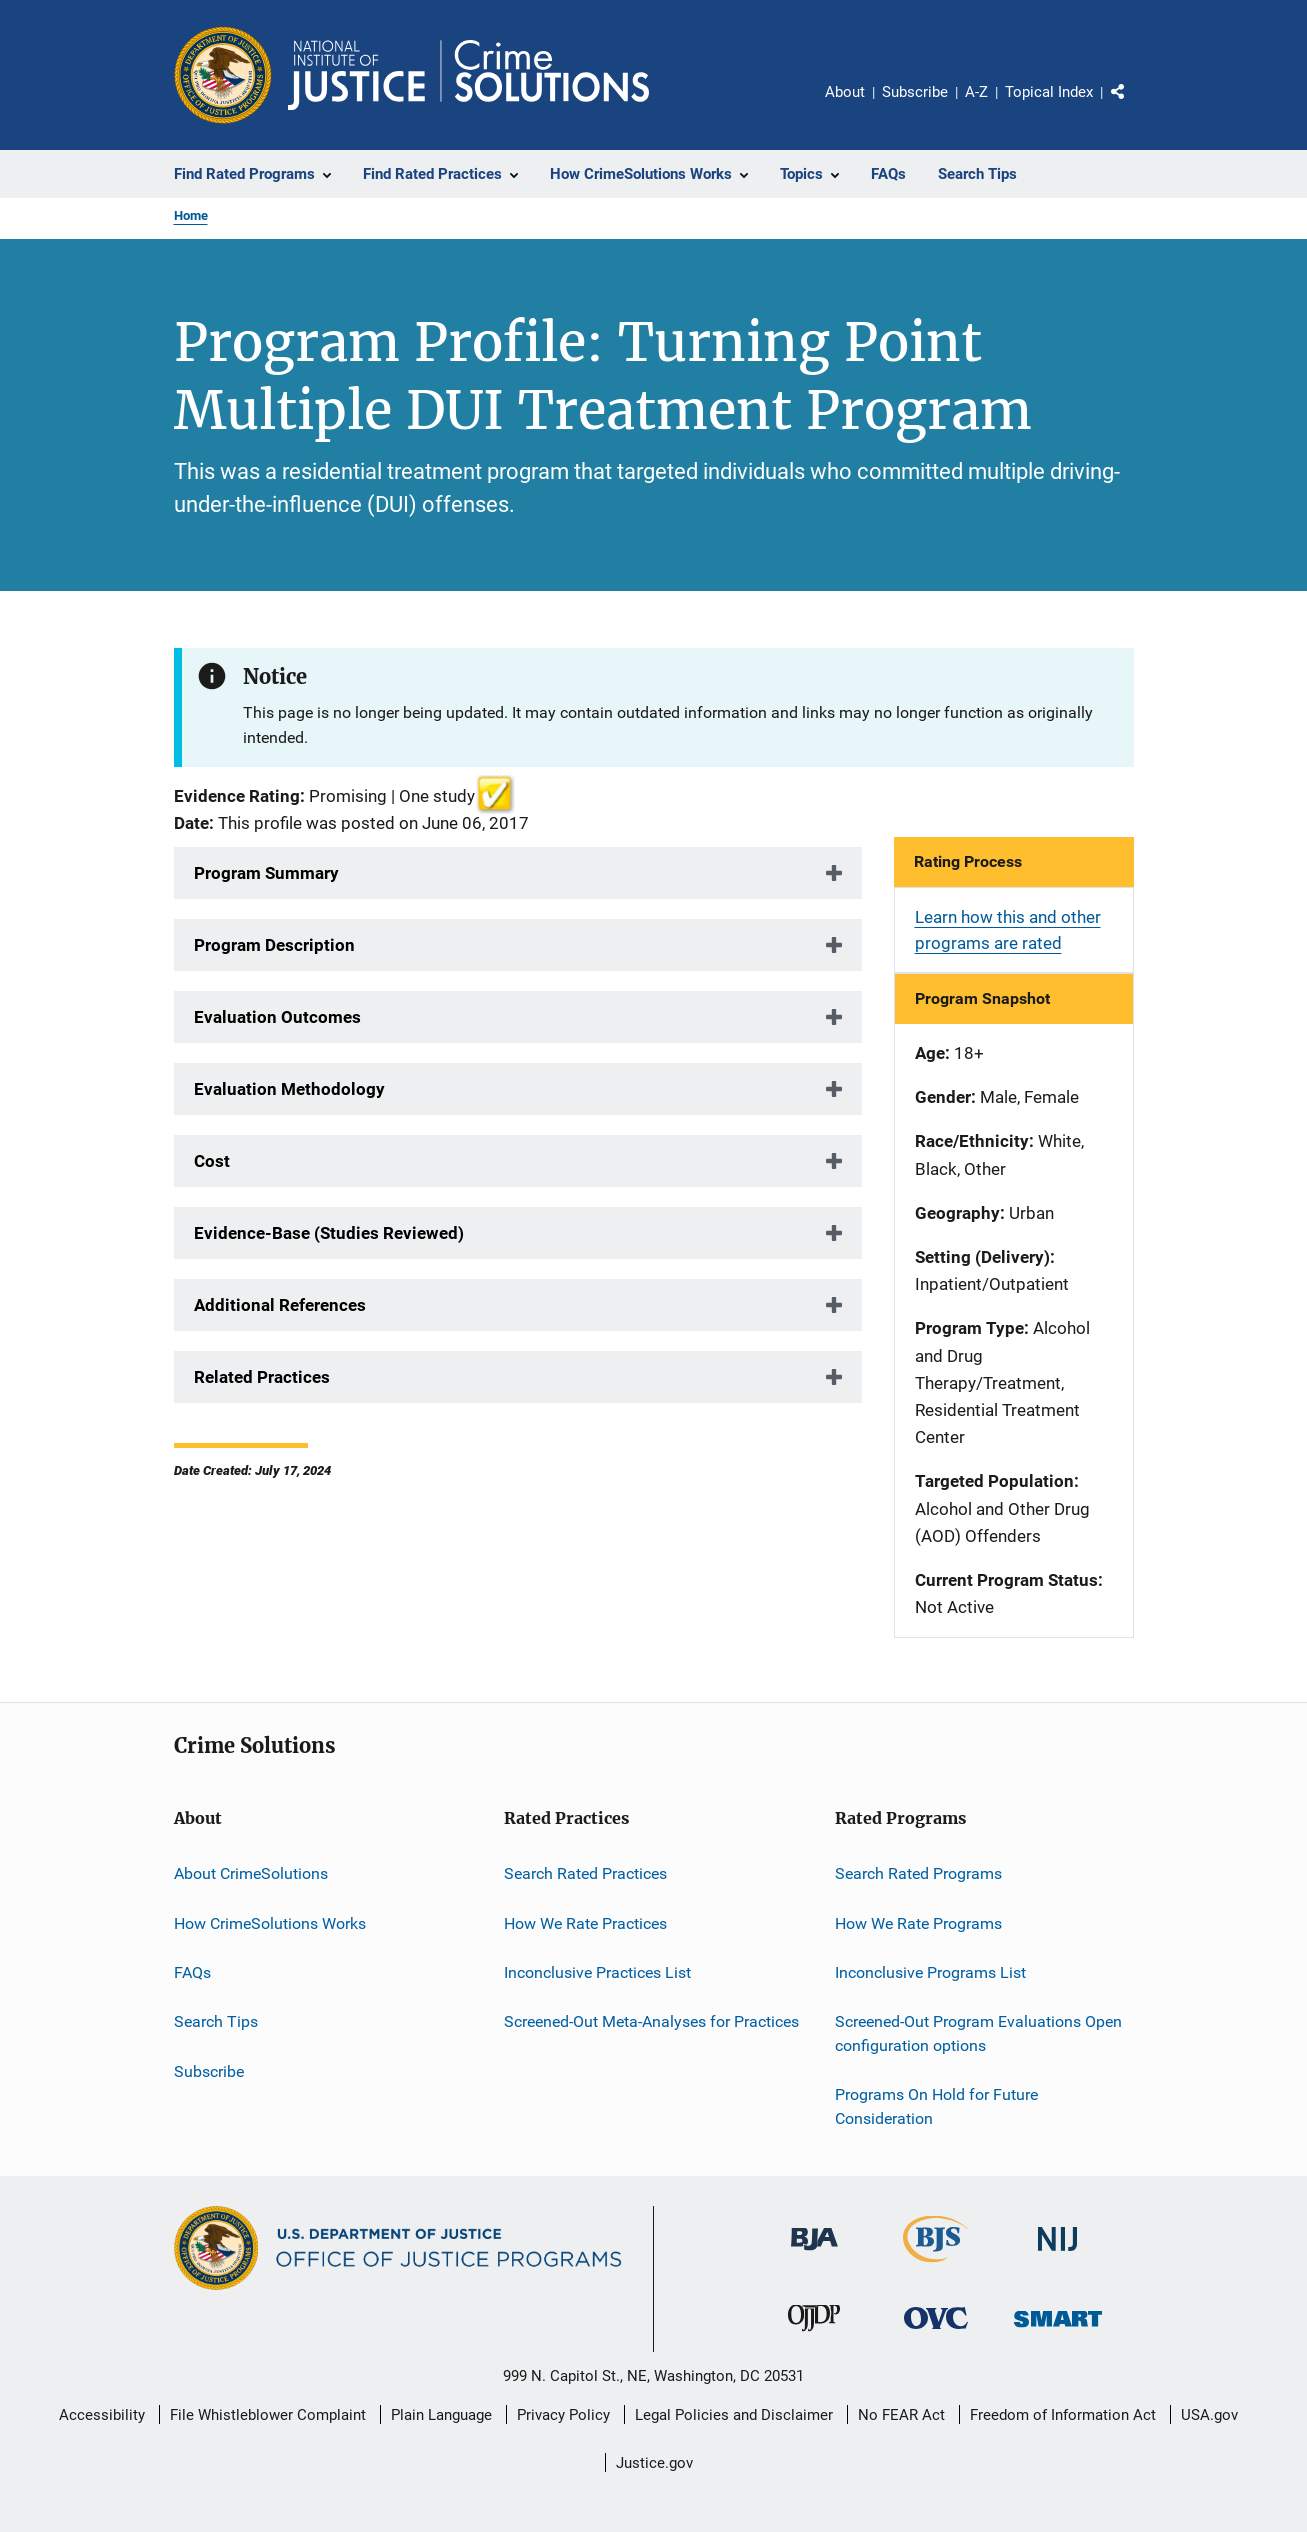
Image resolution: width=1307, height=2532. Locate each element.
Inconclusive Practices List (597, 1972)
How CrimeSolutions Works (270, 1922)
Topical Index (1049, 92)
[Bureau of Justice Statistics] (935, 2266)
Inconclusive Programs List (930, 1972)
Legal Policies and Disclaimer (734, 2415)
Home (191, 215)
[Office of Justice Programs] (223, 75)
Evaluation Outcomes (277, 1017)
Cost (212, 1161)
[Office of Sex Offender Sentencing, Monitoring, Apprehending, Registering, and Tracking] (1058, 2330)
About (845, 92)
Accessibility (102, 2415)
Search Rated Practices (585, 1873)
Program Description (274, 945)
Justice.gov (654, 2463)
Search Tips (216, 2021)
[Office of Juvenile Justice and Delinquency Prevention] (814, 2335)
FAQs (192, 1972)
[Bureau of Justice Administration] (814, 2254)
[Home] (468, 75)
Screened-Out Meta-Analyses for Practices (651, 2021)
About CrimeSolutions (251, 1873)
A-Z (976, 92)
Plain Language (441, 2415)
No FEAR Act (901, 2415)
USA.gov (1209, 2415)
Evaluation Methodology (289, 1089)
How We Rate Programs (918, 1922)
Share (1134, 106)
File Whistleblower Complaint (268, 2415)
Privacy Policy (563, 2415)
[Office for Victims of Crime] (936, 2332)
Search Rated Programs (918, 1873)
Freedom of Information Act (1063, 2415)
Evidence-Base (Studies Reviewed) (329, 1233)
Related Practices (262, 1377)
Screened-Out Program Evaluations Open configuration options (978, 2033)
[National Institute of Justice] (1058, 2254)
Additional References (280, 1305)
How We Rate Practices (585, 1922)
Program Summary (266, 873)
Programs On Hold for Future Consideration (936, 2106)
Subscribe (915, 92)
